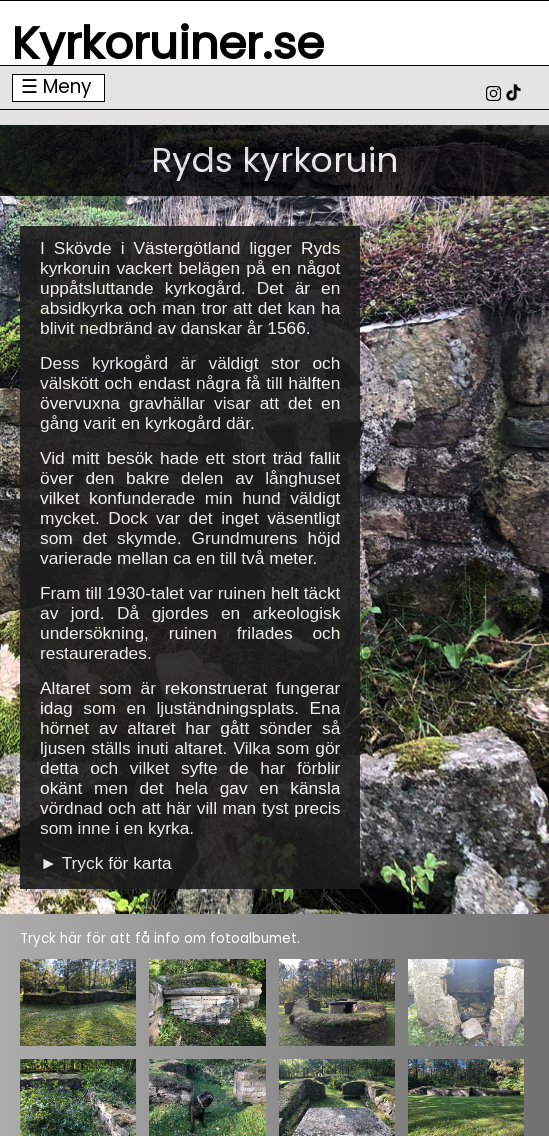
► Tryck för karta (106, 863)
